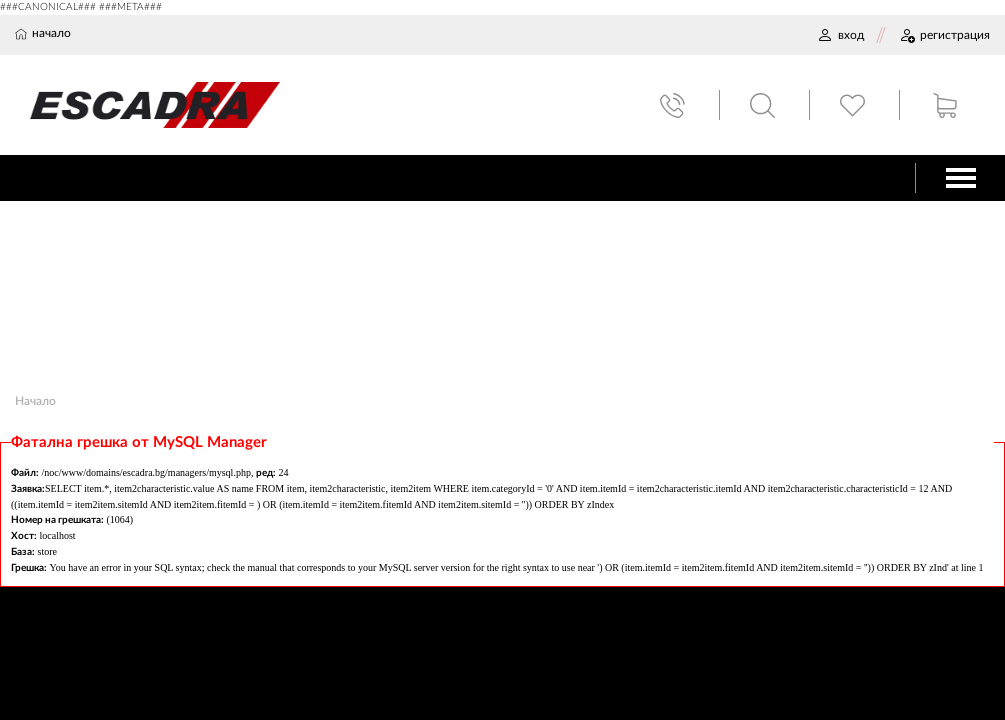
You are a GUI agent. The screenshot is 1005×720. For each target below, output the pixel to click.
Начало (35, 401)
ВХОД (840, 35)
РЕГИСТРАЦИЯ (944, 35)
